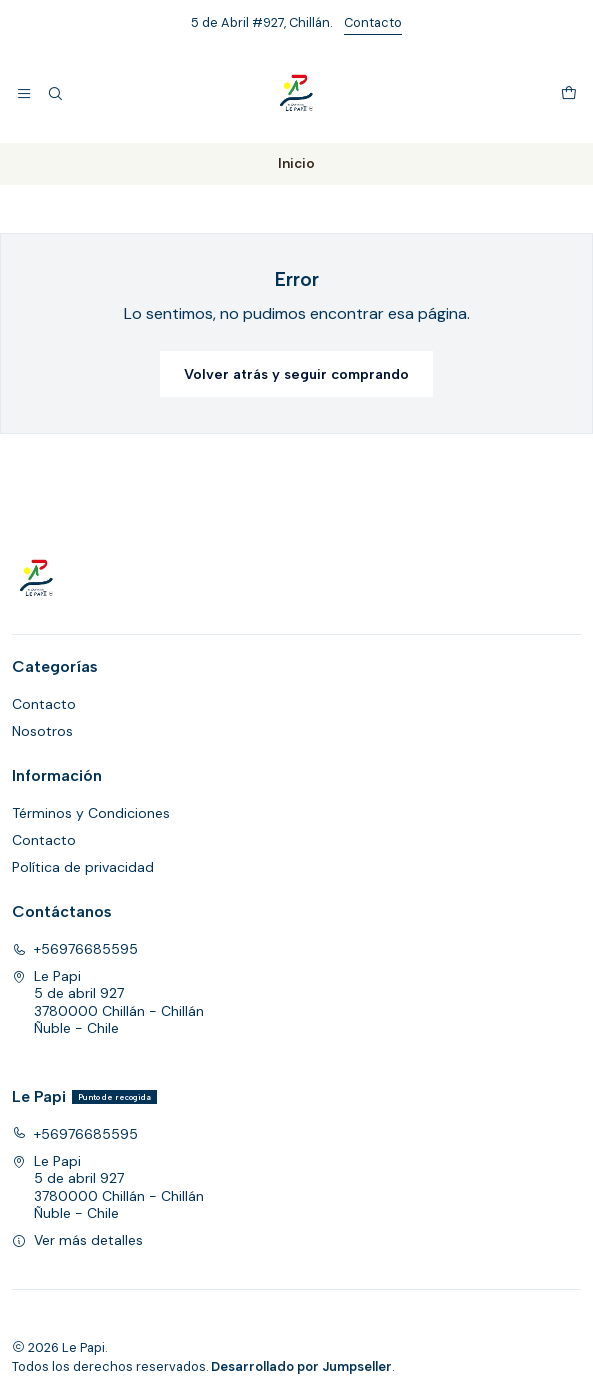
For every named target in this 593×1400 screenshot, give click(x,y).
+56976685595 (75, 949)
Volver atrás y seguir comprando (296, 374)
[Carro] (569, 94)
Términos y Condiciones (91, 813)
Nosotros (42, 731)
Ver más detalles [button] (77, 1240)
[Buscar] (54, 94)
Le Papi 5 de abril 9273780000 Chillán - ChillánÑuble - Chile (108, 1002)
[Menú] (24, 94)
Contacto (373, 22)
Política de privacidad (83, 867)
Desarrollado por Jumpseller (301, 1366)
